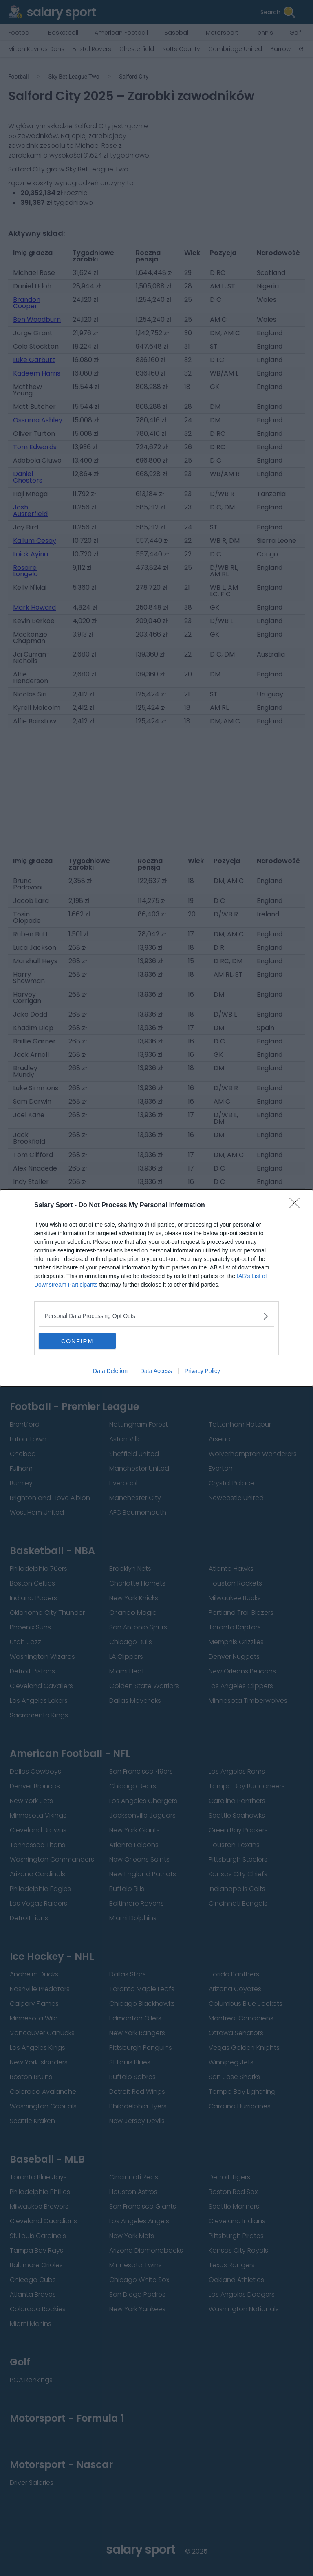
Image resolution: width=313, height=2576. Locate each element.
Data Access (156, 1371)
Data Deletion (110, 1371)
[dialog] (156, 1288)
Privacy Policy (202, 1371)
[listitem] (156, 1316)
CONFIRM (77, 1341)
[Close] (297, 1205)
